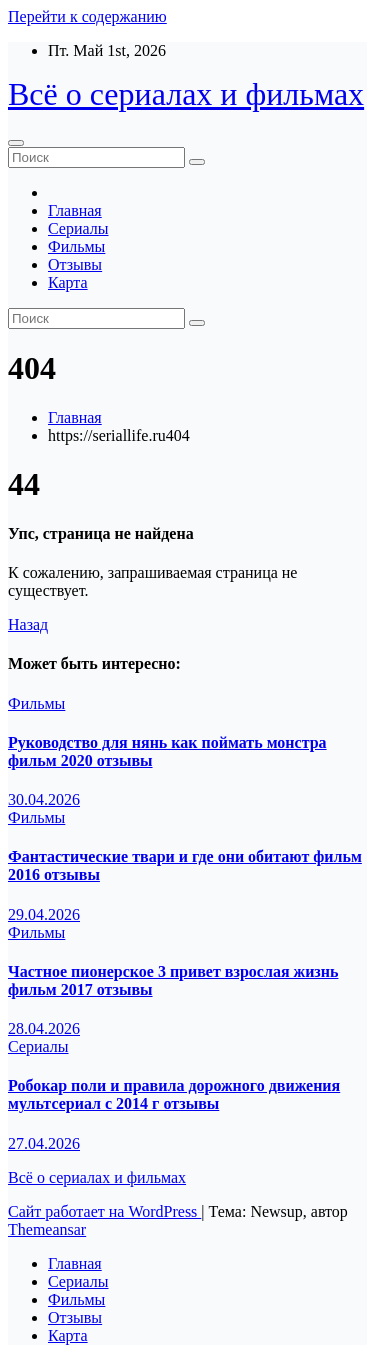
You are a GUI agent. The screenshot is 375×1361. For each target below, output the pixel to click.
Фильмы (76, 246)
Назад (28, 624)
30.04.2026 (44, 799)
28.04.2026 (44, 1028)
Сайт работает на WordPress (104, 1211)
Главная (75, 210)
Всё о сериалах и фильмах (186, 94)
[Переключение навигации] (16, 143)
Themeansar (47, 1229)
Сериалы (78, 228)
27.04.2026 (44, 1143)
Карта (68, 282)
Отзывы (75, 264)
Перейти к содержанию (87, 16)
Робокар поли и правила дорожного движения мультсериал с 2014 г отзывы (174, 1094)
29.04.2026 (44, 914)
